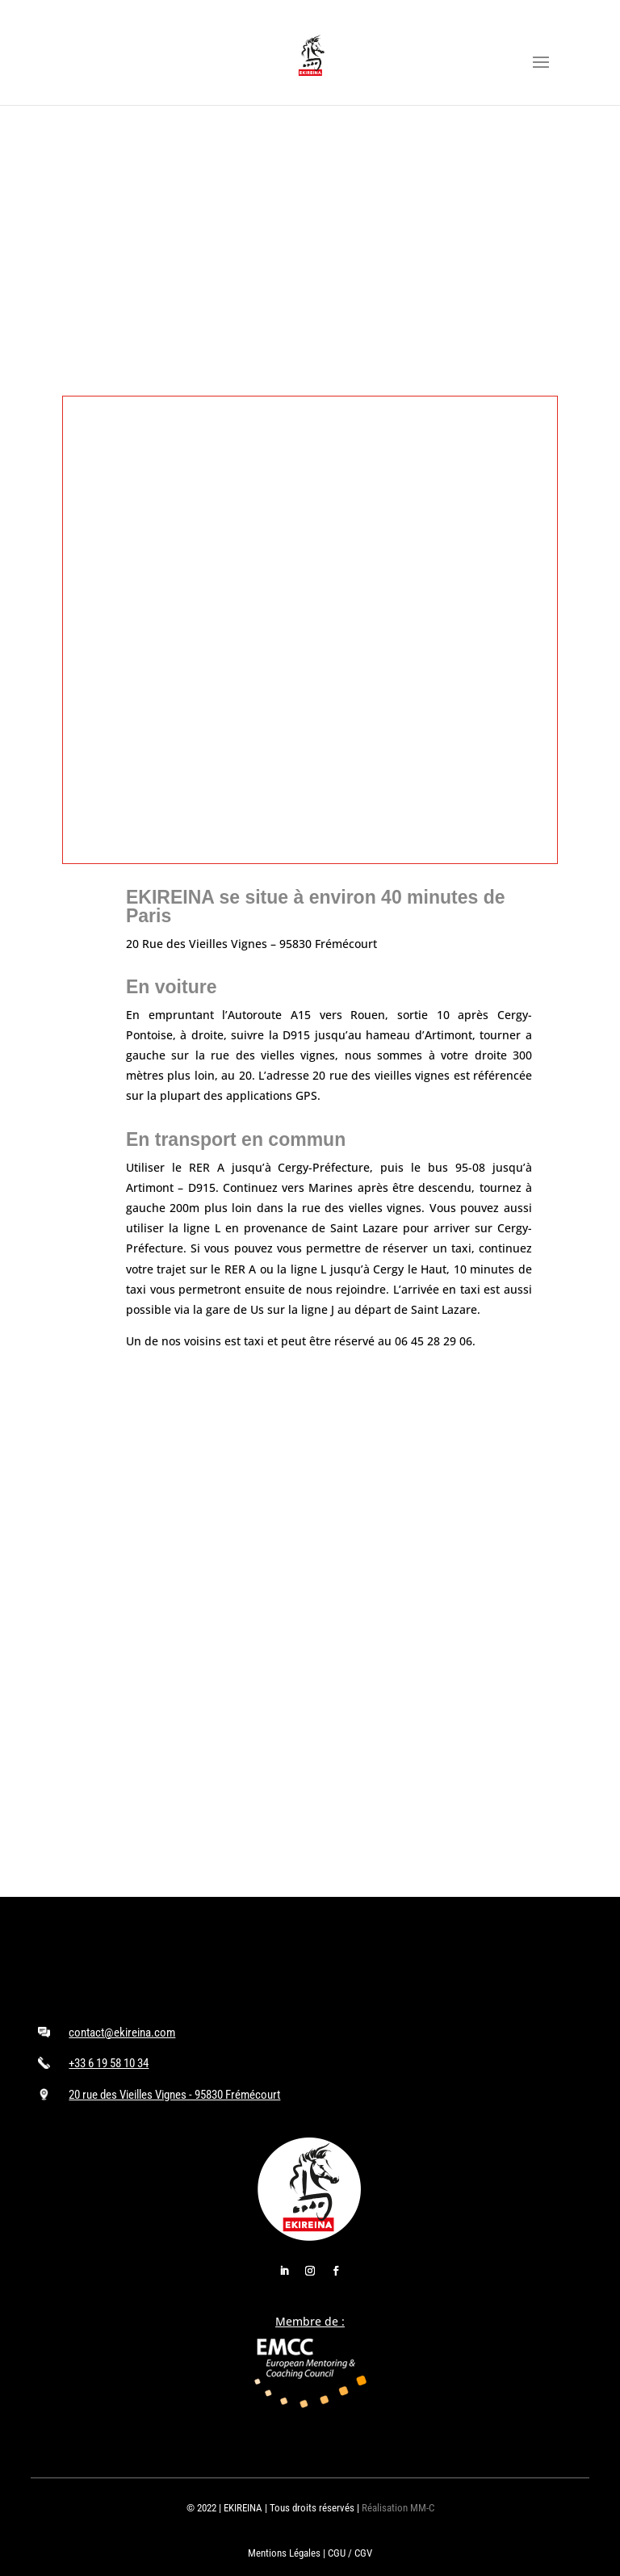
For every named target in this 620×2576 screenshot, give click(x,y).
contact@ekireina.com (122, 2032)
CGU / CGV (350, 2553)
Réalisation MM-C (398, 2508)
